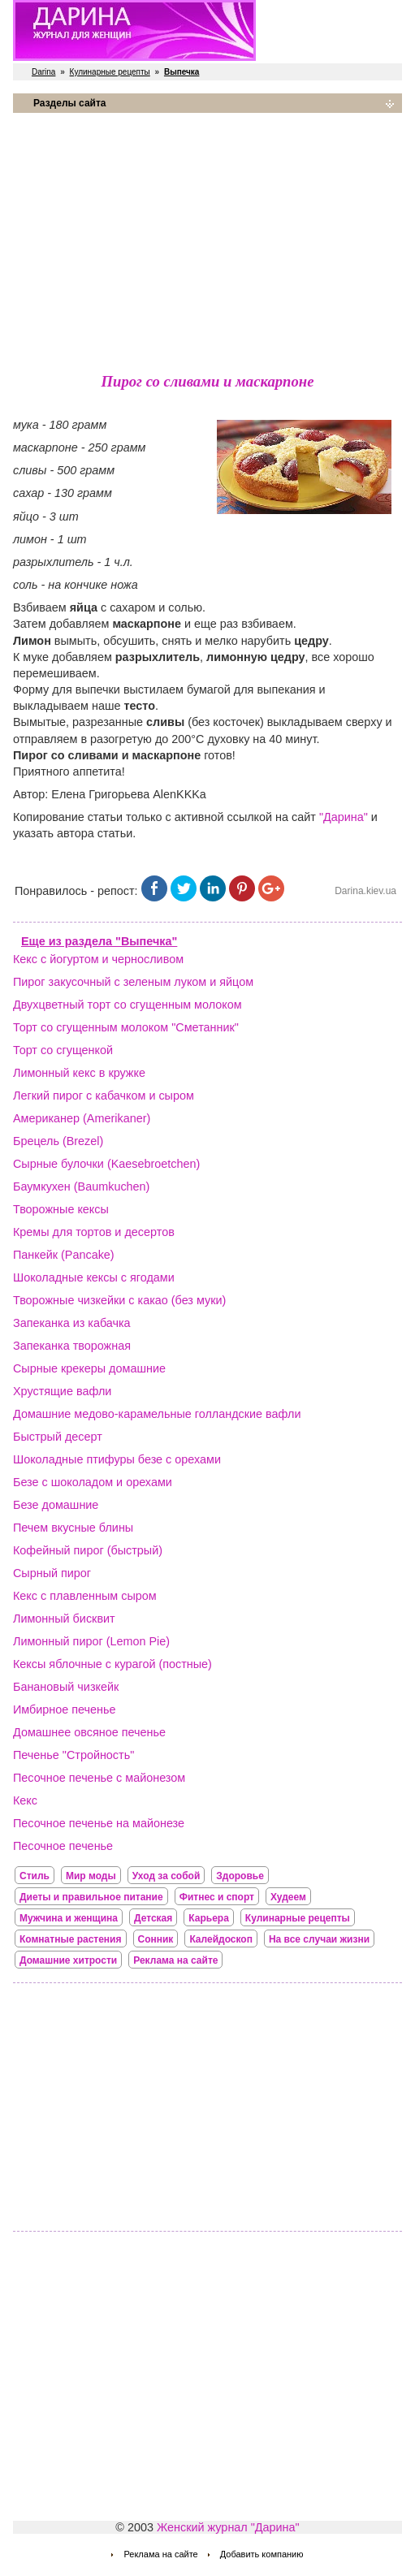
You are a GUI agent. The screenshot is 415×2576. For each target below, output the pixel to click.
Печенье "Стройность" (73, 1754)
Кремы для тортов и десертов (94, 1231)
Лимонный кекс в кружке (79, 1072)
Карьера (208, 1918)
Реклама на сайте (175, 1960)
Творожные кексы (61, 1209)
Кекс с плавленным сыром (85, 1595)
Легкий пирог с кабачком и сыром (103, 1095)
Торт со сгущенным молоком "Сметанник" (126, 1027)
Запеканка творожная (72, 1345)
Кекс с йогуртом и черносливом (98, 959)
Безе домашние (55, 1504)
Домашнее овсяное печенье (89, 1732)
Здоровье (240, 1876)
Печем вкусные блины (73, 1527)
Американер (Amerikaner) (81, 1118)
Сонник (156, 1939)
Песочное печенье (63, 1845)
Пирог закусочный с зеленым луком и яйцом (133, 981)
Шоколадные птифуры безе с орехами (117, 1459)
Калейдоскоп (221, 1939)
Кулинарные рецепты (110, 71)
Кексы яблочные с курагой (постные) (112, 1664)
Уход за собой (166, 1876)
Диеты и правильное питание (91, 1897)
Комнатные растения (70, 1939)
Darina (43, 71)
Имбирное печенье (64, 1709)
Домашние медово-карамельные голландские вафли (157, 1413)
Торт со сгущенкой (63, 1050)
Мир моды (91, 1876)
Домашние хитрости (68, 1960)
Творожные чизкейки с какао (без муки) (119, 1300)
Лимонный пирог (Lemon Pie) (91, 1641)
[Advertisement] (207, 239)
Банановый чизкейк (66, 1686)
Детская (153, 1918)
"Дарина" (343, 816)
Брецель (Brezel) (58, 1141)
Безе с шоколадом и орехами (92, 1482)
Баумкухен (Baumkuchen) (81, 1186)
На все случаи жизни (319, 1939)
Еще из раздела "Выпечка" (99, 941)
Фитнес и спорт (216, 1897)
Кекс (25, 1800)
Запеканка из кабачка (72, 1322)
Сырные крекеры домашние (89, 1368)
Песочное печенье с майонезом (99, 1777)
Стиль (34, 1876)
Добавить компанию (262, 2554)
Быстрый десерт (57, 1436)
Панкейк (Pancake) (64, 1254)
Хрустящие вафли (62, 1391)
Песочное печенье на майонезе (98, 1823)
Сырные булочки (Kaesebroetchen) (106, 1163)
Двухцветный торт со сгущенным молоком (127, 1004)
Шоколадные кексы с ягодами (94, 1277)
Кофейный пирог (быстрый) (87, 1550)
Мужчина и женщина (68, 1918)
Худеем (288, 1897)
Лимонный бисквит (64, 1618)
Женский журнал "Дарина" (228, 2527)
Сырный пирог (52, 1573)
